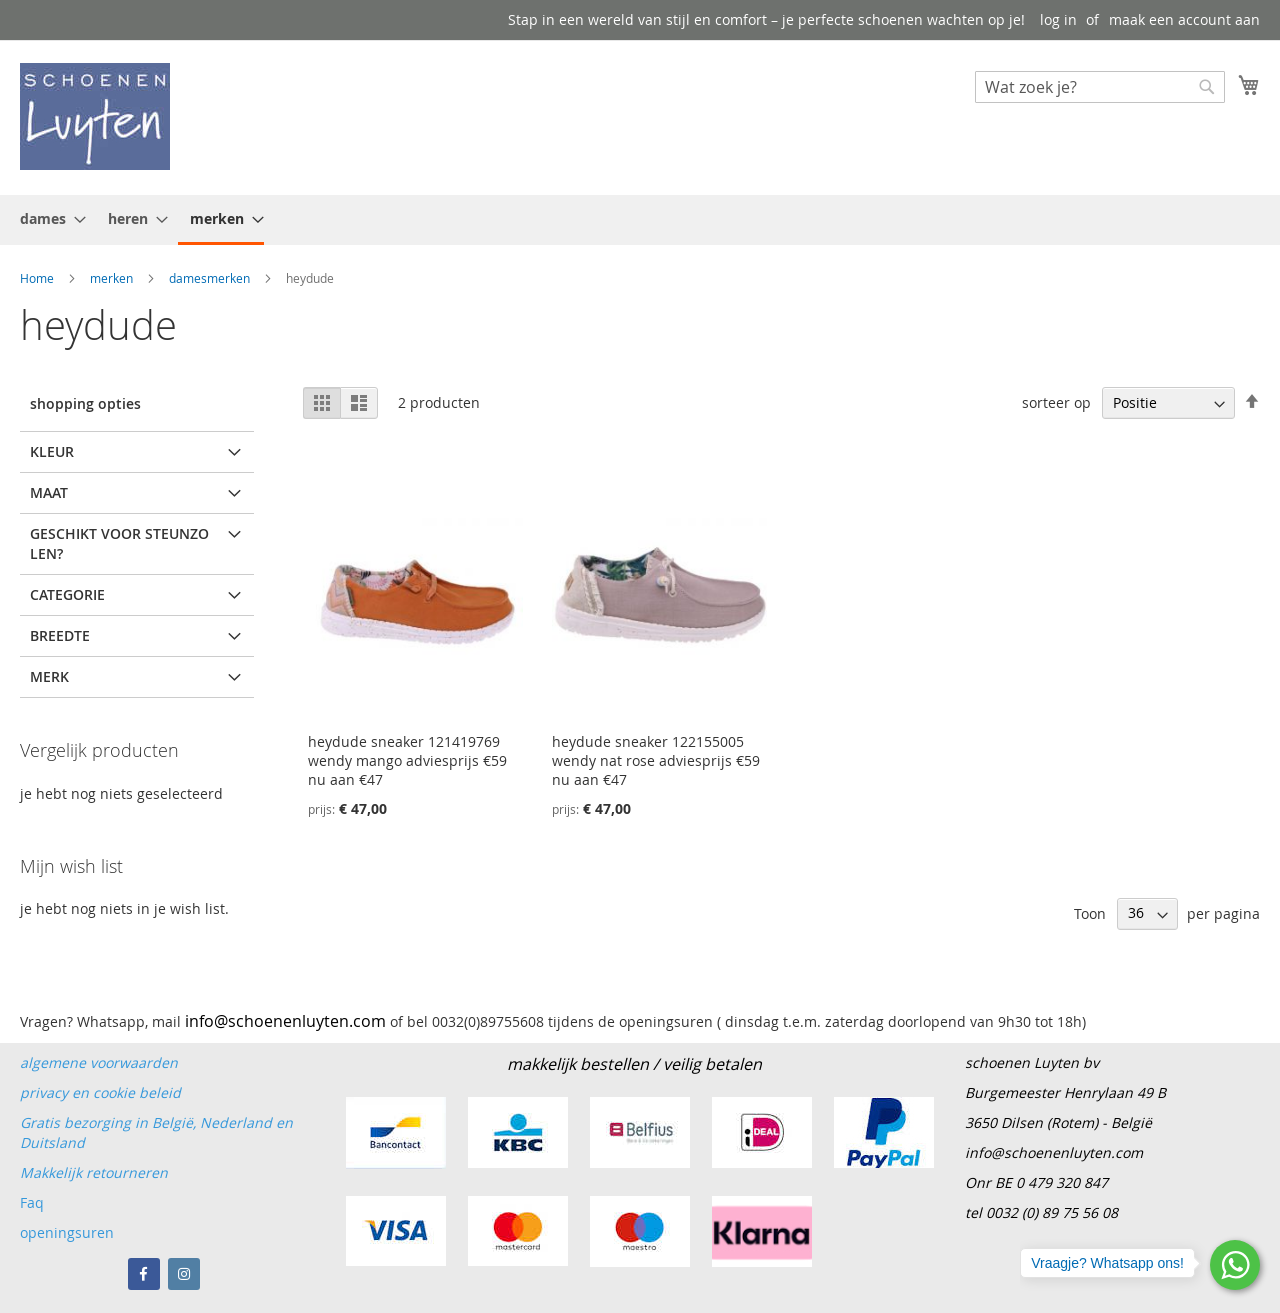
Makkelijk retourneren (94, 1172)
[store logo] (95, 116)
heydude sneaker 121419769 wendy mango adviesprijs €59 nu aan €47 (407, 760)
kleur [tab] (52, 451)
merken (113, 278)
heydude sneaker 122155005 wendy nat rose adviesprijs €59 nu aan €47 (656, 760)
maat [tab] (49, 492)
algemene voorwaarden (99, 1062)
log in (1058, 19)
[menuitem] (47, 218)
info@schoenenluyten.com (1054, 1152)
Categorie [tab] (67, 594)
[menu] (640, 220)
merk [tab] (49, 676)
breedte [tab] (60, 635)
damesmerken (211, 278)
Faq (34, 1202)
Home (38, 278)
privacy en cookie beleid (100, 1092)
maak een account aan (1184, 19)
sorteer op (1056, 402)
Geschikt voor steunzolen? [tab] (119, 543)
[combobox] (1100, 87)
